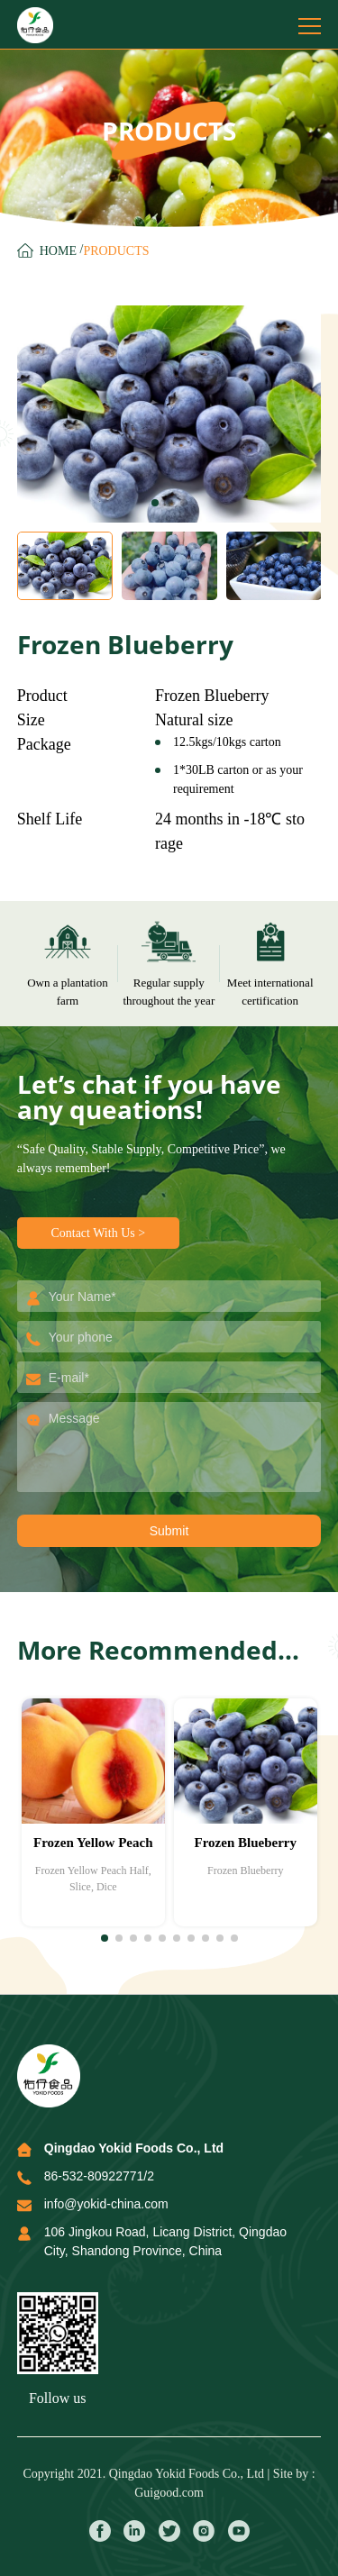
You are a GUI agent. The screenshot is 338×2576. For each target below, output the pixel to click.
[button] (155, 502)
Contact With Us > (97, 1233)
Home (58, 251)
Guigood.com (169, 2492)
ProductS (116, 251)
